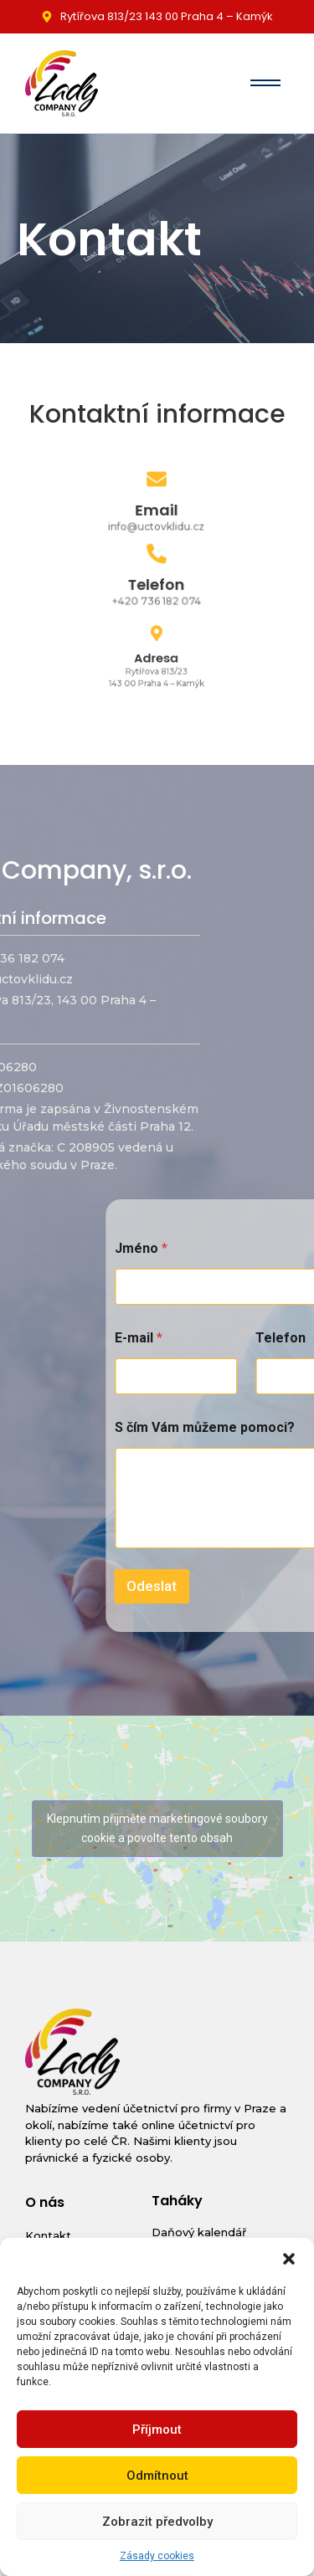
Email (156, 509)
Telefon (156, 583)
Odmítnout (157, 2475)
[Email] (156, 482)
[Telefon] (156, 556)
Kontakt (48, 2235)
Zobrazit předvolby (157, 2521)
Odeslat (244, 1586)
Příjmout (157, 2429)
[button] (289, 2258)
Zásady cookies (157, 2556)
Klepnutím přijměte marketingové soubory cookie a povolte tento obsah (157, 1828)
